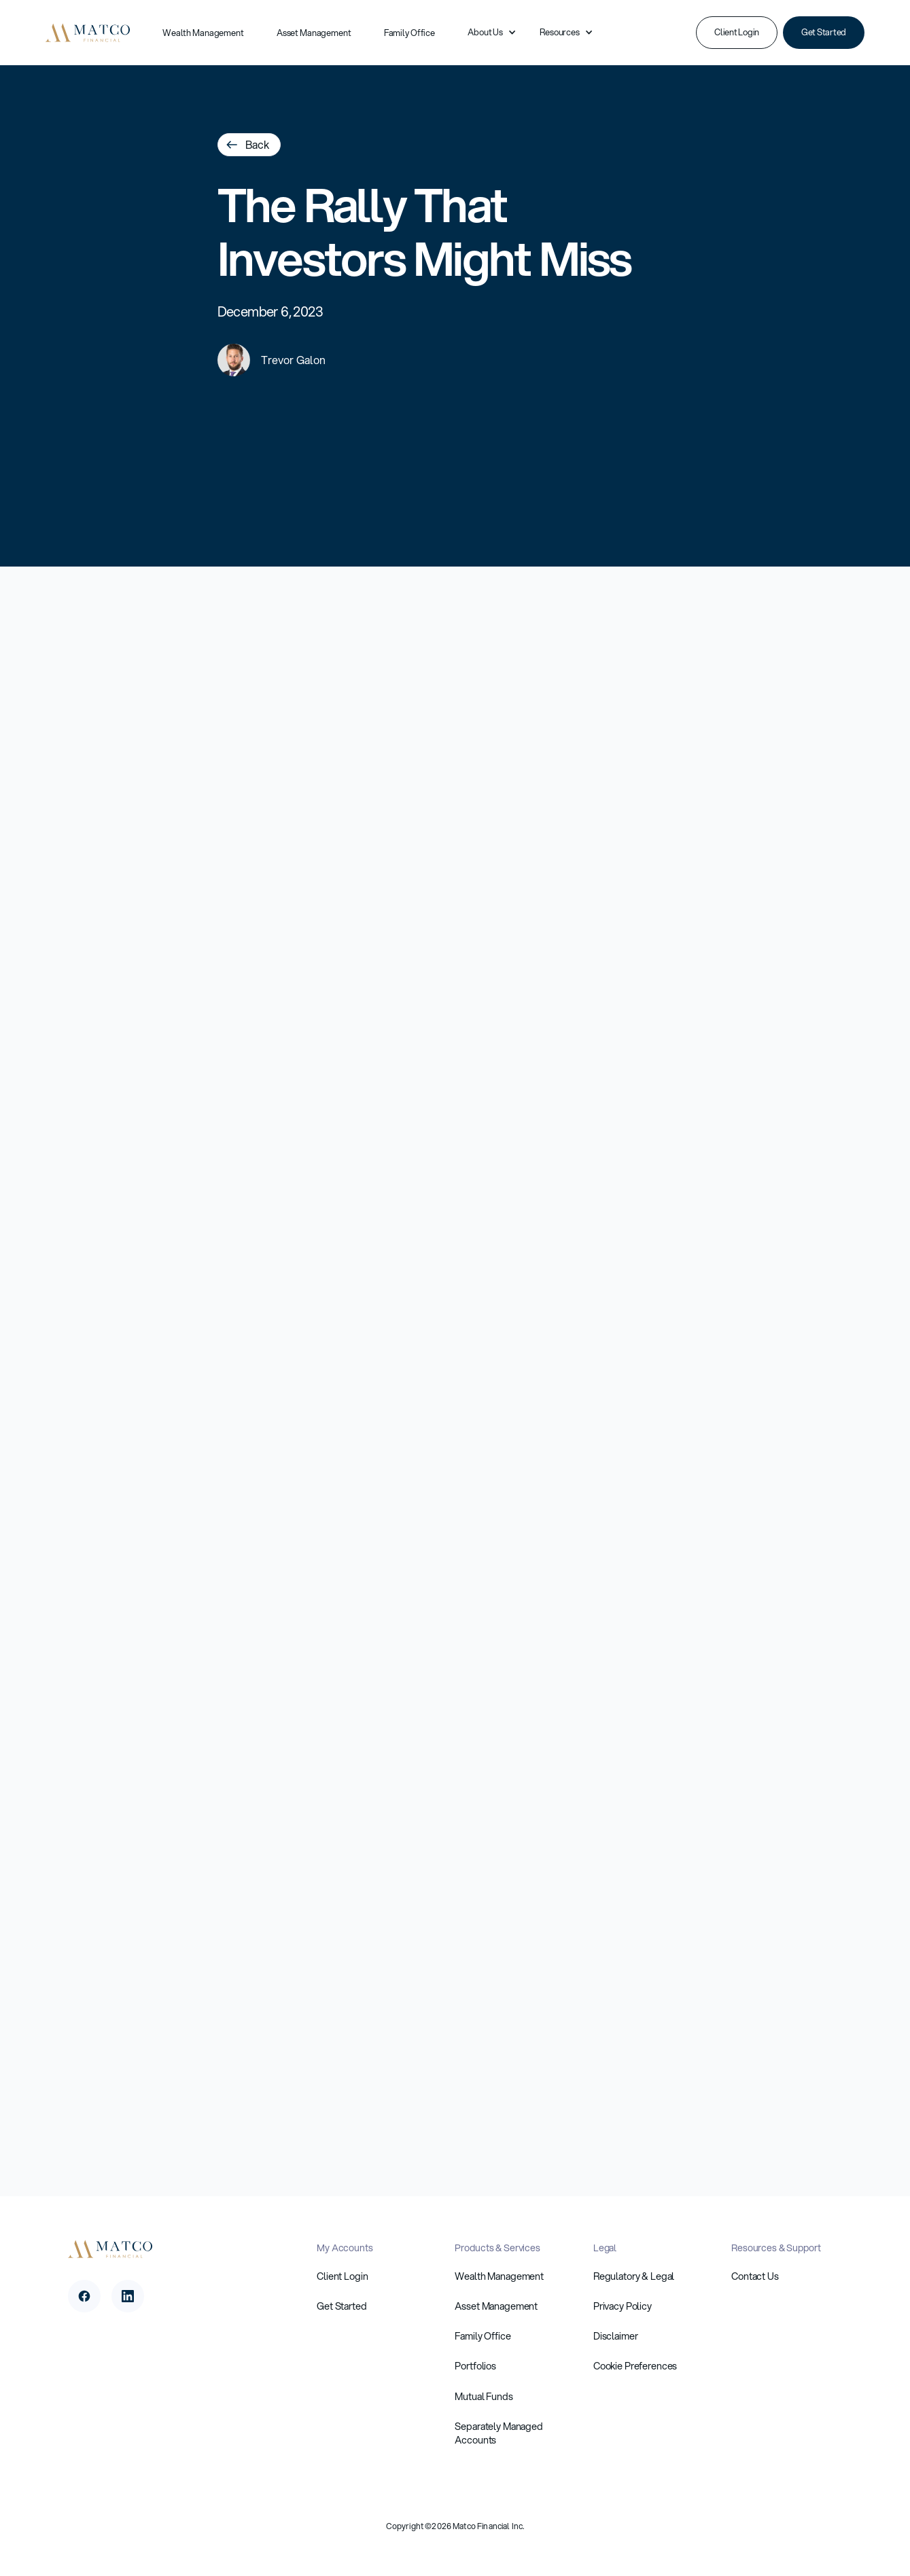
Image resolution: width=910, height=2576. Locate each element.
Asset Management (314, 32)
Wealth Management (203, 32)
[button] (487, 32)
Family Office (409, 32)
